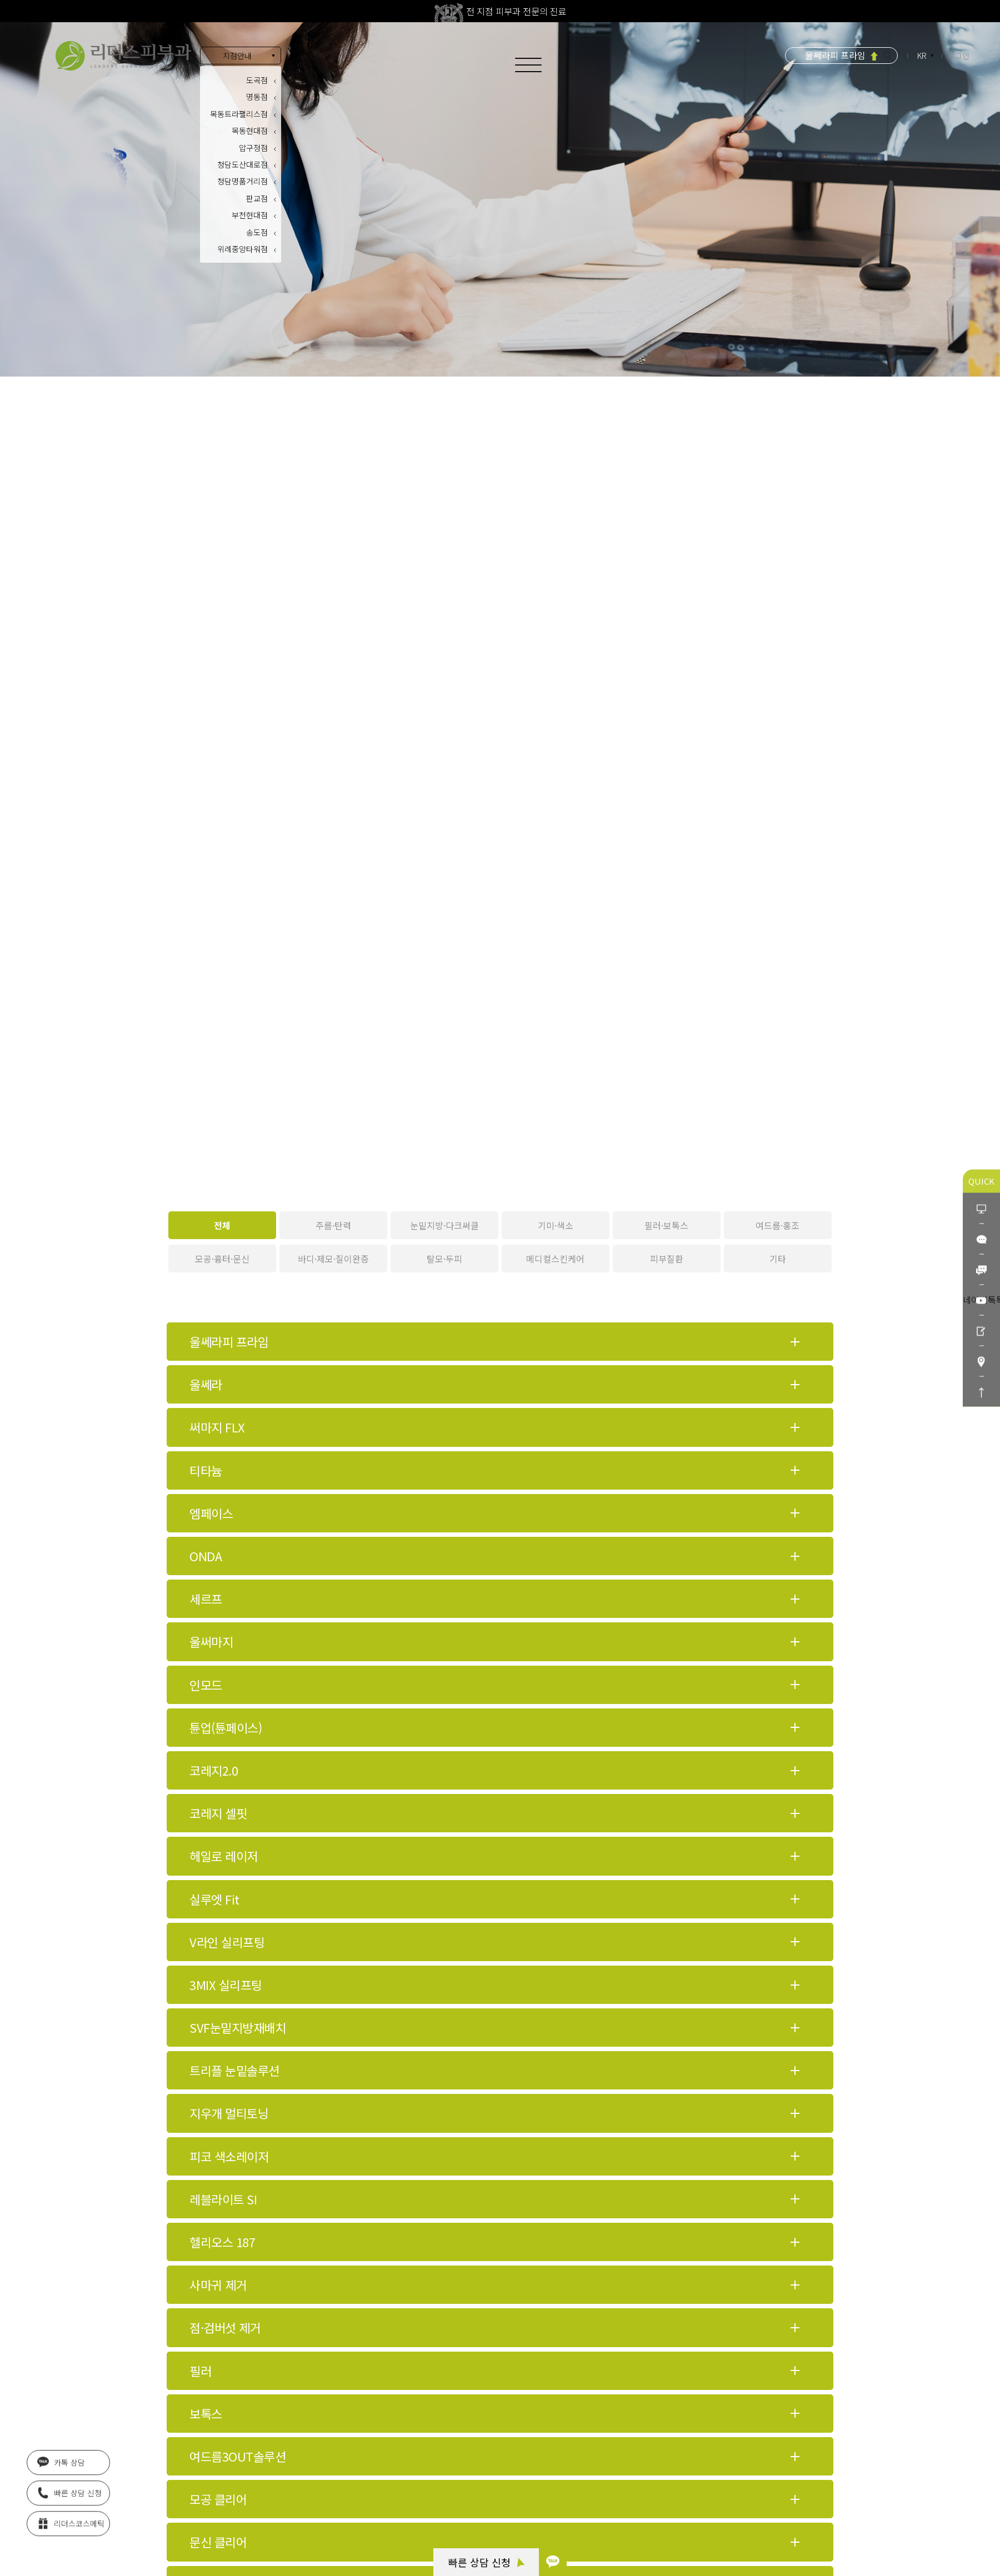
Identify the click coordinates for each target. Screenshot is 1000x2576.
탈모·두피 (444, 1258)
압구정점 (253, 147)
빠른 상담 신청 (486, 2562)
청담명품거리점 (242, 181)
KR (923, 56)
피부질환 (666, 1258)
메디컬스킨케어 (555, 1258)
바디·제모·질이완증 (333, 1258)
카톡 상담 (61, 2457)
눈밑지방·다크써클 (444, 1225)
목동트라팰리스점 (239, 113)
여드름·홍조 (777, 1225)
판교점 (257, 198)
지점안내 (237, 55)
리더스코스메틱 (70, 2518)
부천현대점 (250, 214)
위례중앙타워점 (242, 248)
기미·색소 (555, 1225)
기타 (777, 1258)
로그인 (958, 55)
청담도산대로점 (242, 164)
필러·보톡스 (666, 1225)
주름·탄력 (333, 1225)
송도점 (257, 232)
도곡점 (257, 80)
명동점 (257, 96)
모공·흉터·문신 (222, 1258)
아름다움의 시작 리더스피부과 (123, 56)
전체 (222, 1225)
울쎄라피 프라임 (835, 55)
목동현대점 (250, 130)
